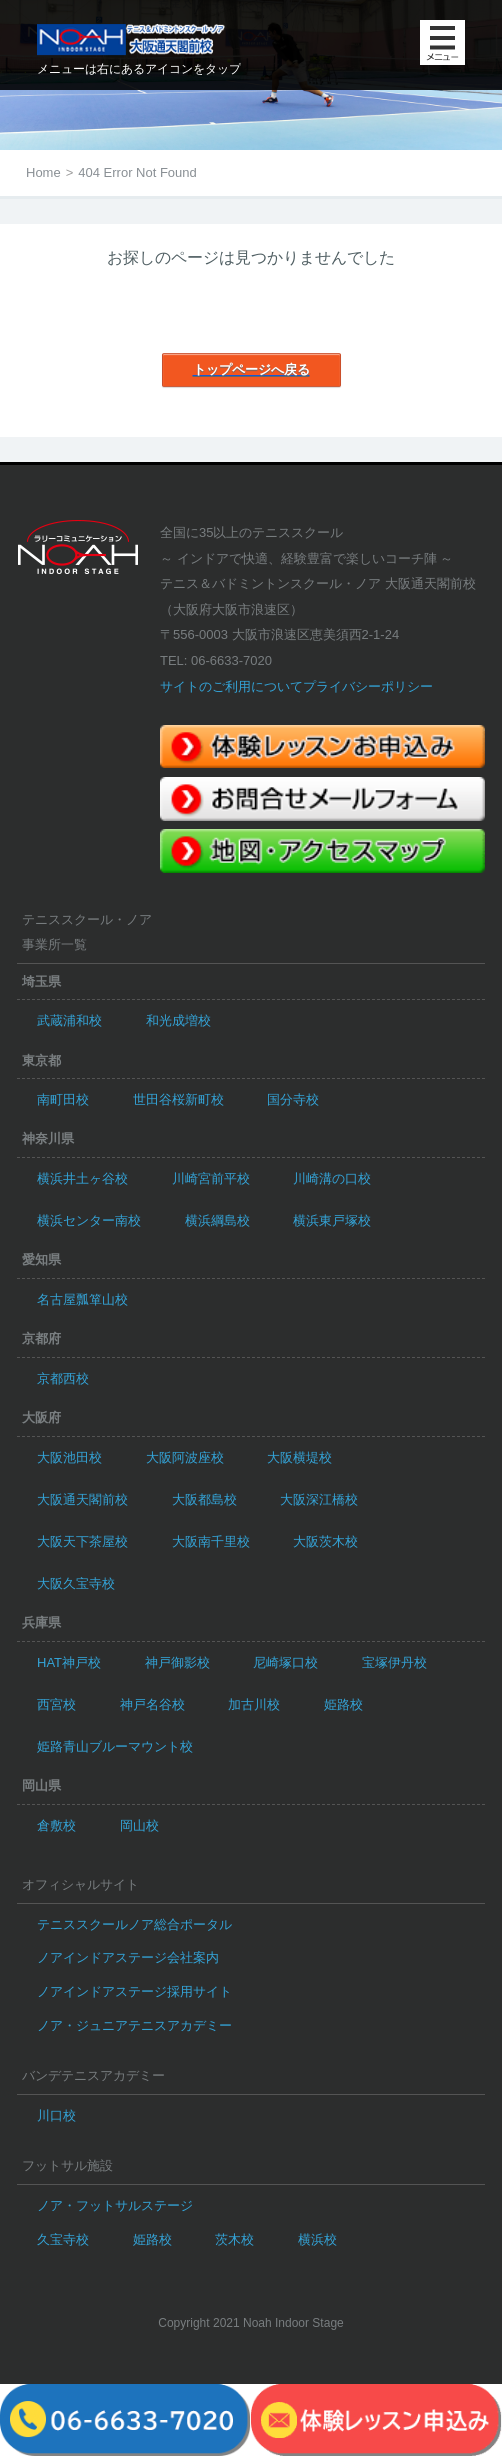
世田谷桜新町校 (178, 1099)
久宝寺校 (63, 2239)
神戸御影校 (177, 1662)
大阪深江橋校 (319, 1499)
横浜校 (317, 2239)
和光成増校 (178, 1020)
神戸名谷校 (152, 1704)
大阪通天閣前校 (82, 1499)
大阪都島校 (204, 1499)
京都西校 (63, 1378)
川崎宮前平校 (211, 1178)
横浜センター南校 (89, 1220)
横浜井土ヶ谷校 (82, 1178)
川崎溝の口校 (332, 1178)
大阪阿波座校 (185, 1457)
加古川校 (254, 1704)
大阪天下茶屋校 (82, 1541)
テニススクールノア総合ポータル (134, 1924)
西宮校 (56, 1704)
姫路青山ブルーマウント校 (115, 1746)
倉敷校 (56, 1825)
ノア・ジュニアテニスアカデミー (134, 2025)
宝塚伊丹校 (394, 1662)
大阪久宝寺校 (76, 1583)
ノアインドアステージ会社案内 (128, 1957)
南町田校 (63, 1099)
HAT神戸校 (69, 1662)
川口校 (56, 2115)
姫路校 (343, 1704)
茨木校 (234, 2239)
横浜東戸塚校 (332, 1220)
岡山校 (139, 1825)
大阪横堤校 (299, 1457)
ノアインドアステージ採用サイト (134, 1991)
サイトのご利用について (231, 686)
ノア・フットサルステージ (115, 2205)
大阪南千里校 (211, 1541)
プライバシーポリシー (368, 686)
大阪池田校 (69, 1457)
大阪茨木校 (325, 1541)
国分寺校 (293, 1099)
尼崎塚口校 (285, 1662)
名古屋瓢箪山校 (82, 1299)
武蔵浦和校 (69, 1020)
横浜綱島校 (217, 1220)
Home (43, 172)
